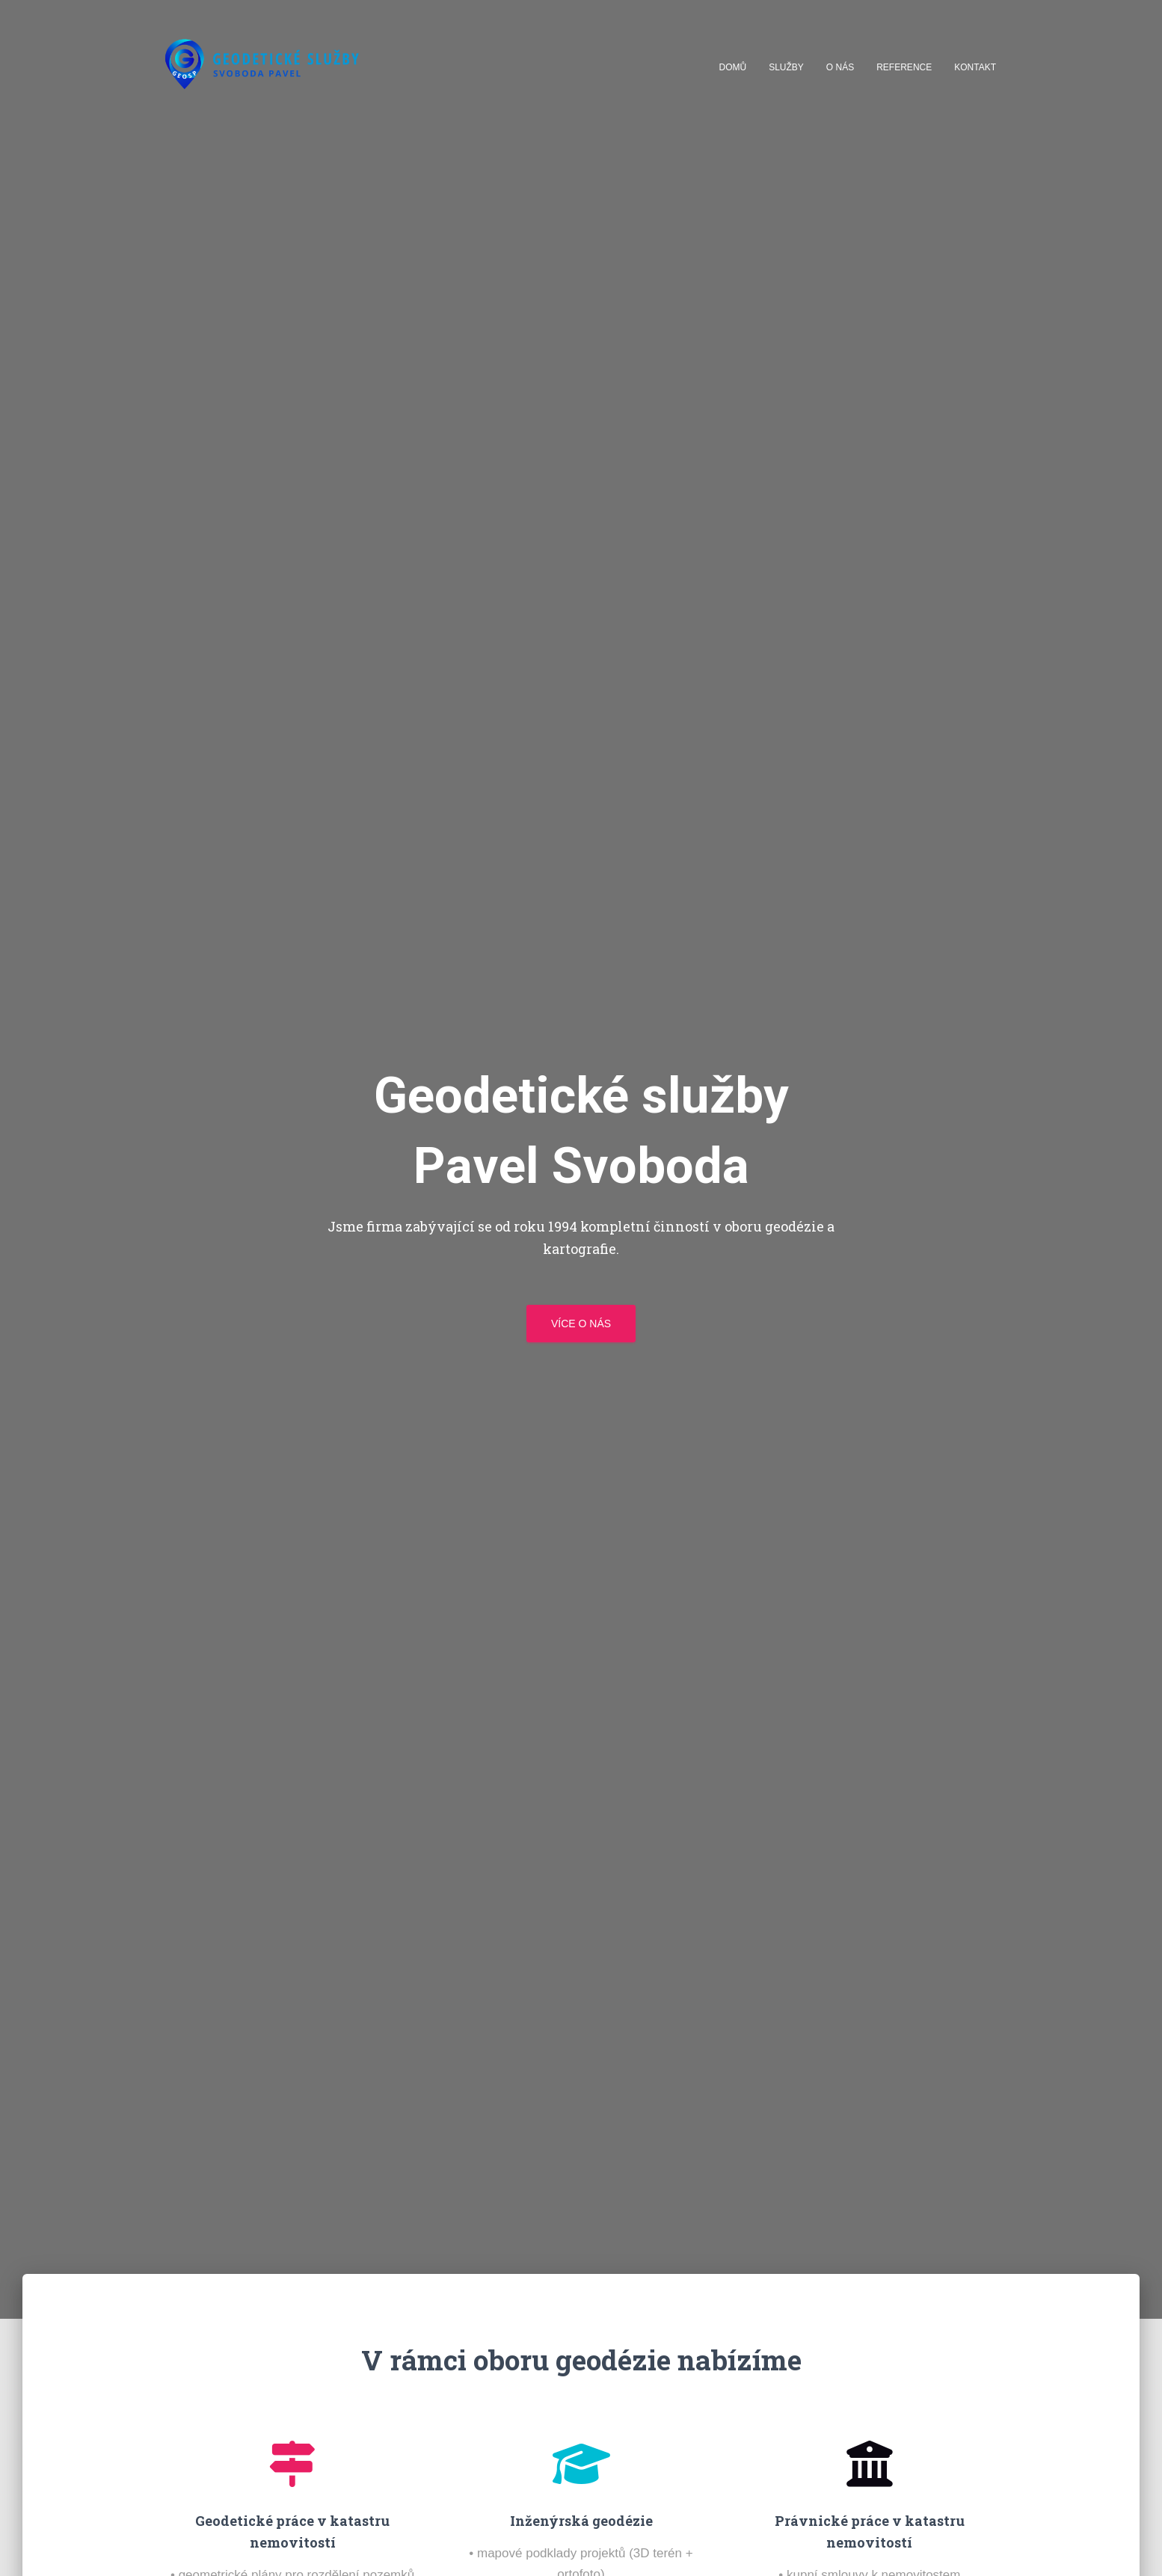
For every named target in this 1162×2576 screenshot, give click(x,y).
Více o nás (581, 1324)
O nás (840, 67)
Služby (786, 67)
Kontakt (975, 67)
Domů (733, 67)
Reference (904, 67)
